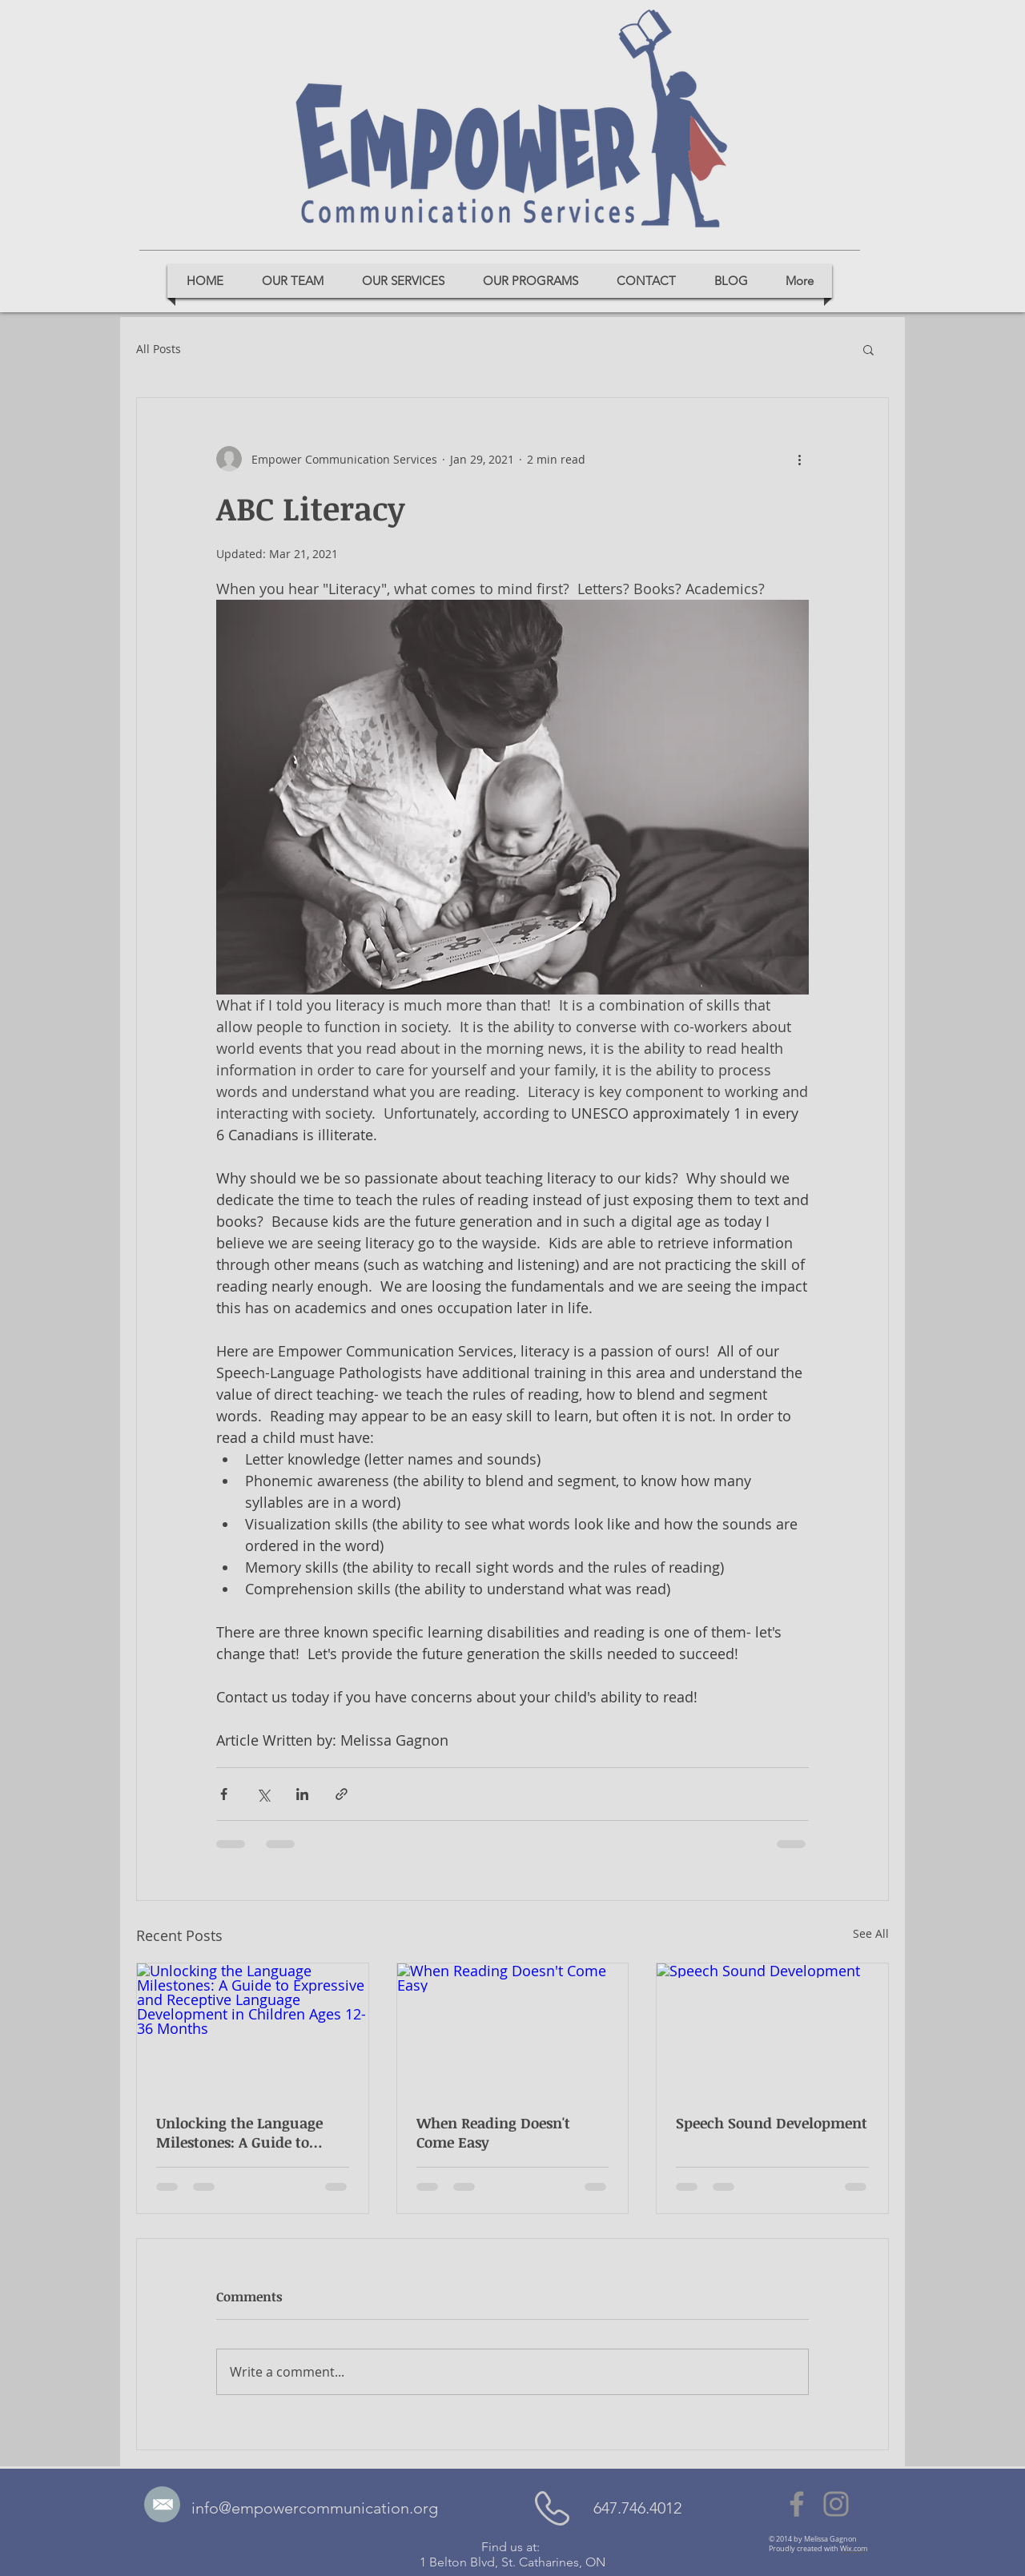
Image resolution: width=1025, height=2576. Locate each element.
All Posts (158, 348)
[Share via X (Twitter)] (263, 1794)
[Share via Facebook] (223, 1794)
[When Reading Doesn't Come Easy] (513, 2028)
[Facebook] (797, 2504)
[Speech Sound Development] (772, 2028)
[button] (868, 349)
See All (871, 1933)
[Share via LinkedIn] (302, 1794)
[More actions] (799, 458)
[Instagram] (836, 2504)
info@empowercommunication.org (314, 2508)
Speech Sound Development (771, 2122)
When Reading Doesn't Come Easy (493, 2132)
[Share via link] (341, 1794)
